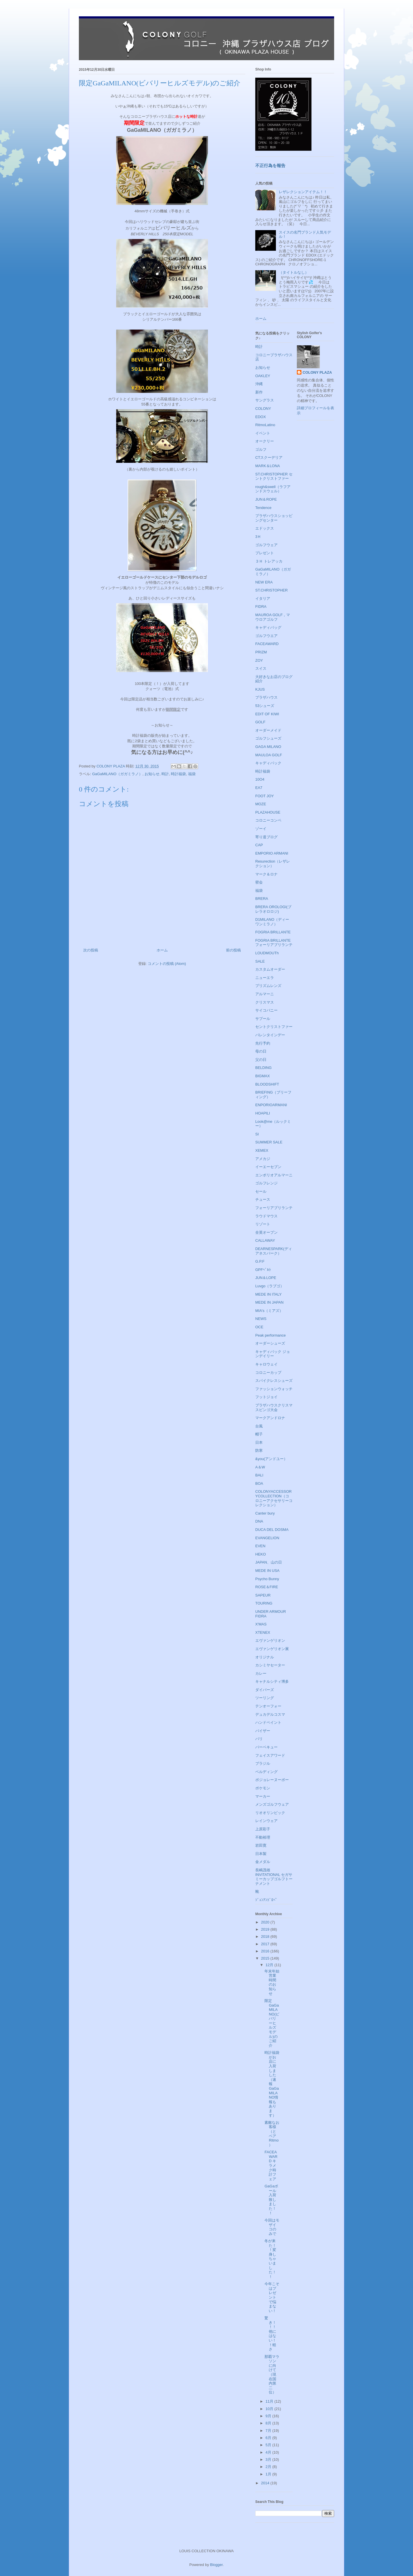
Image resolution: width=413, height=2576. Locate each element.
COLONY (263, 408)
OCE (259, 1327)
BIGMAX (262, 1076)
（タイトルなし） (294, 272)
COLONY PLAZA (317, 372)
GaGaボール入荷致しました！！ (271, 2199)
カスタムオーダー (270, 969)
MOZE (260, 804)
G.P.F (259, 1261)
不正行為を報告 (270, 165)
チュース (262, 1199)
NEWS (260, 1319)
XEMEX (261, 1150)
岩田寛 (260, 1845)
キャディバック (268, 763)
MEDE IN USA (267, 1570)
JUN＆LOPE (265, 1278)
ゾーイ (260, 828)
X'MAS (260, 1624)
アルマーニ (264, 994)
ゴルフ (260, 449)
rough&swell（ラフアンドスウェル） (273, 489)
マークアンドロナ (270, 1418)
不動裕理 (262, 1837)
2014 (265, 2483)
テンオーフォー (268, 1706)
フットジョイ (266, 1397)
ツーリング (264, 1698)
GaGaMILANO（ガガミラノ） (117, 774)
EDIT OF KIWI (267, 714)
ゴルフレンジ (266, 1183)
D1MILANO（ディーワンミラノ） (272, 921)
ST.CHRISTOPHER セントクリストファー (274, 476)
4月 (269, 2452)
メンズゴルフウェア (272, 1804)
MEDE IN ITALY (268, 1294)
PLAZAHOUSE (267, 812)
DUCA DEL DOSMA (272, 1529)
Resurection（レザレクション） (272, 863)
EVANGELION (267, 1538)
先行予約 (262, 1043)
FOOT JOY (264, 796)
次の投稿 (90, 950)
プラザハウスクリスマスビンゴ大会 (274, 1407)
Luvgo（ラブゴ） (269, 1286)
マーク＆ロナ (266, 874)
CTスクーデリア (269, 457)
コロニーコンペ (268, 820)
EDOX (260, 417)
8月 (269, 2423)
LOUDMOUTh (267, 953)
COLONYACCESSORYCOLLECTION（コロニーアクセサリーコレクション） (274, 1498)
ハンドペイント (268, 1722)
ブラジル (262, 1763)
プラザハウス (266, 697)
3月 (269, 2459)
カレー (260, 1673)
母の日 (260, 1051)
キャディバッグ (268, 627)
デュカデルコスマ (270, 1714)
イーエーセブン (268, 1167)
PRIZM (261, 652)
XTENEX (262, 1632)
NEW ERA (264, 582)
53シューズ (264, 706)
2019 (265, 1929)
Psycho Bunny (267, 1579)
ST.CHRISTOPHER (271, 590)
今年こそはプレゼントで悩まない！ (271, 2297)
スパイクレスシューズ (274, 1380)
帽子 (259, 1434)
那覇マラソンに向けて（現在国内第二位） (271, 2374)
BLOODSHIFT (267, 1084)
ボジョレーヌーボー (272, 1780)
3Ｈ (258, 536)
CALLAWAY (265, 1240)
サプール (262, 1018)
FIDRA (260, 606)
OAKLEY (262, 376)
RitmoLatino (265, 425)
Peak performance (270, 1335)
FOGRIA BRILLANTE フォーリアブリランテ (274, 942)
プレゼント (264, 553)
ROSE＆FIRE (266, 1587)
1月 (269, 2474)
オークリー (264, 441)
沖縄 (259, 384)
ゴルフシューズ (268, 738)
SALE (260, 961)
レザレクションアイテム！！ (303, 192)
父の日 (260, 1059)
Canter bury (265, 1513)
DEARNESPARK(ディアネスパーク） (273, 1251)
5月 (269, 2445)
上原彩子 (262, 1829)
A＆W (260, 1467)
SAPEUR (262, 1595)
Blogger (216, 2565)
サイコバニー (266, 1010)
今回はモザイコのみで (271, 2227)
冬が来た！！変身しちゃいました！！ (270, 2259)
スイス (260, 668)
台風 (259, 1426)
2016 (265, 1951)
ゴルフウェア (266, 545)
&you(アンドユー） (271, 1459)
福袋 (192, 774)
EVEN (260, 1546)
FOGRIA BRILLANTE (273, 932)
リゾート (262, 1224)
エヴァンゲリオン (270, 1640)
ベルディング (266, 1772)
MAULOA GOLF (268, 755)
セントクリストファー (274, 1026)
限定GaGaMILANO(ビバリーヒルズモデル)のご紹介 (271, 2023)
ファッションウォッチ (274, 1389)
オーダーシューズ (270, 1343)
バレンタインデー (270, 1035)
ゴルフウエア (266, 636)
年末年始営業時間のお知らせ (271, 1982)
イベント (262, 433)
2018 (265, 1936)
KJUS (260, 689)
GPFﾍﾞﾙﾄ (263, 1270)
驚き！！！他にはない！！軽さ (270, 2333)
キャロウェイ (266, 1364)
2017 (265, 1944)
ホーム (162, 950)
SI (257, 1134)
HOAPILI (262, 1113)
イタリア (262, 598)
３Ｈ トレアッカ (269, 561)
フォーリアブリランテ (274, 1208)
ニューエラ (264, 977)
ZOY (259, 660)
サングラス (264, 400)
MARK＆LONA (267, 466)
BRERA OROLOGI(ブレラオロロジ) (273, 909)
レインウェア (266, 1821)
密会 (259, 882)
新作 (259, 392)
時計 (165, 774)
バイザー (262, 1731)
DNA (259, 1521)
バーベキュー (266, 1747)
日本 (259, 1442)
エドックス (264, 528)
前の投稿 (233, 950)
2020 (265, 1922)
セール (260, 1191)
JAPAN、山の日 (268, 1562)
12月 (270, 1965)
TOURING (263, 1603)
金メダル (262, 1862)
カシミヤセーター (270, 1665)
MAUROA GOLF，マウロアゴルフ (272, 617)
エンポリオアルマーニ (274, 1175)
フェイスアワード (270, 1755)
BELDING (263, 1067)
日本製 (260, 1854)
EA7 (258, 787)
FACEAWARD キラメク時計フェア (270, 2165)
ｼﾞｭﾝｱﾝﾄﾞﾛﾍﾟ (266, 1900)
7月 (269, 2430)
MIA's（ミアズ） (269, 1310)
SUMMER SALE (269, 1142)
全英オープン (266, 1232)
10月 (270, 2409)
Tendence (263, 508)
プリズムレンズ (268, 986)
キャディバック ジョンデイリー (272, 1353)
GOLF (260, 722)
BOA (259, 1483)
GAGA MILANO (268, 747)
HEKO (260, 1554)
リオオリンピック (270, 1813)
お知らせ (152, 774)
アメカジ (262, 1159)
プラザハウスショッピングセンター (274, 518)
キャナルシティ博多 (272, 1681)
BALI (259, 1475)
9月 (269, 2416)
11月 (270, 2401)
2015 (265, 1958)
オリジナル (264, 1657)
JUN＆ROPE (266, 499)
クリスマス (264, 1002)
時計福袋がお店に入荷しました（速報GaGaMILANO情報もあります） (271, 2083)
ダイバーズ (264, 1690)
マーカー (262, 1796)
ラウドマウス (266, 1216)
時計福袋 (178, 774)
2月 (269, 2467)
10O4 (259, 779)
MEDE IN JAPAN (269, 1302)
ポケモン (262, 1788)
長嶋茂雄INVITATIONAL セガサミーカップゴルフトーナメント (274, 1877)
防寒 (259, 1450)
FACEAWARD (266, 644)
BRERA (261, 898)
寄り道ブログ (266, 837)
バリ (259, 1739)
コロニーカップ (268, 1372)
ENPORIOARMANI (271, 1105)
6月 (269, 2438)
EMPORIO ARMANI (271, 853)
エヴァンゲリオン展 (272, 1649)
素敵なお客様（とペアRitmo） (271, 2133)
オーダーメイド (268, 730)
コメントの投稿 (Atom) (167, 963)
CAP (259, 845)
